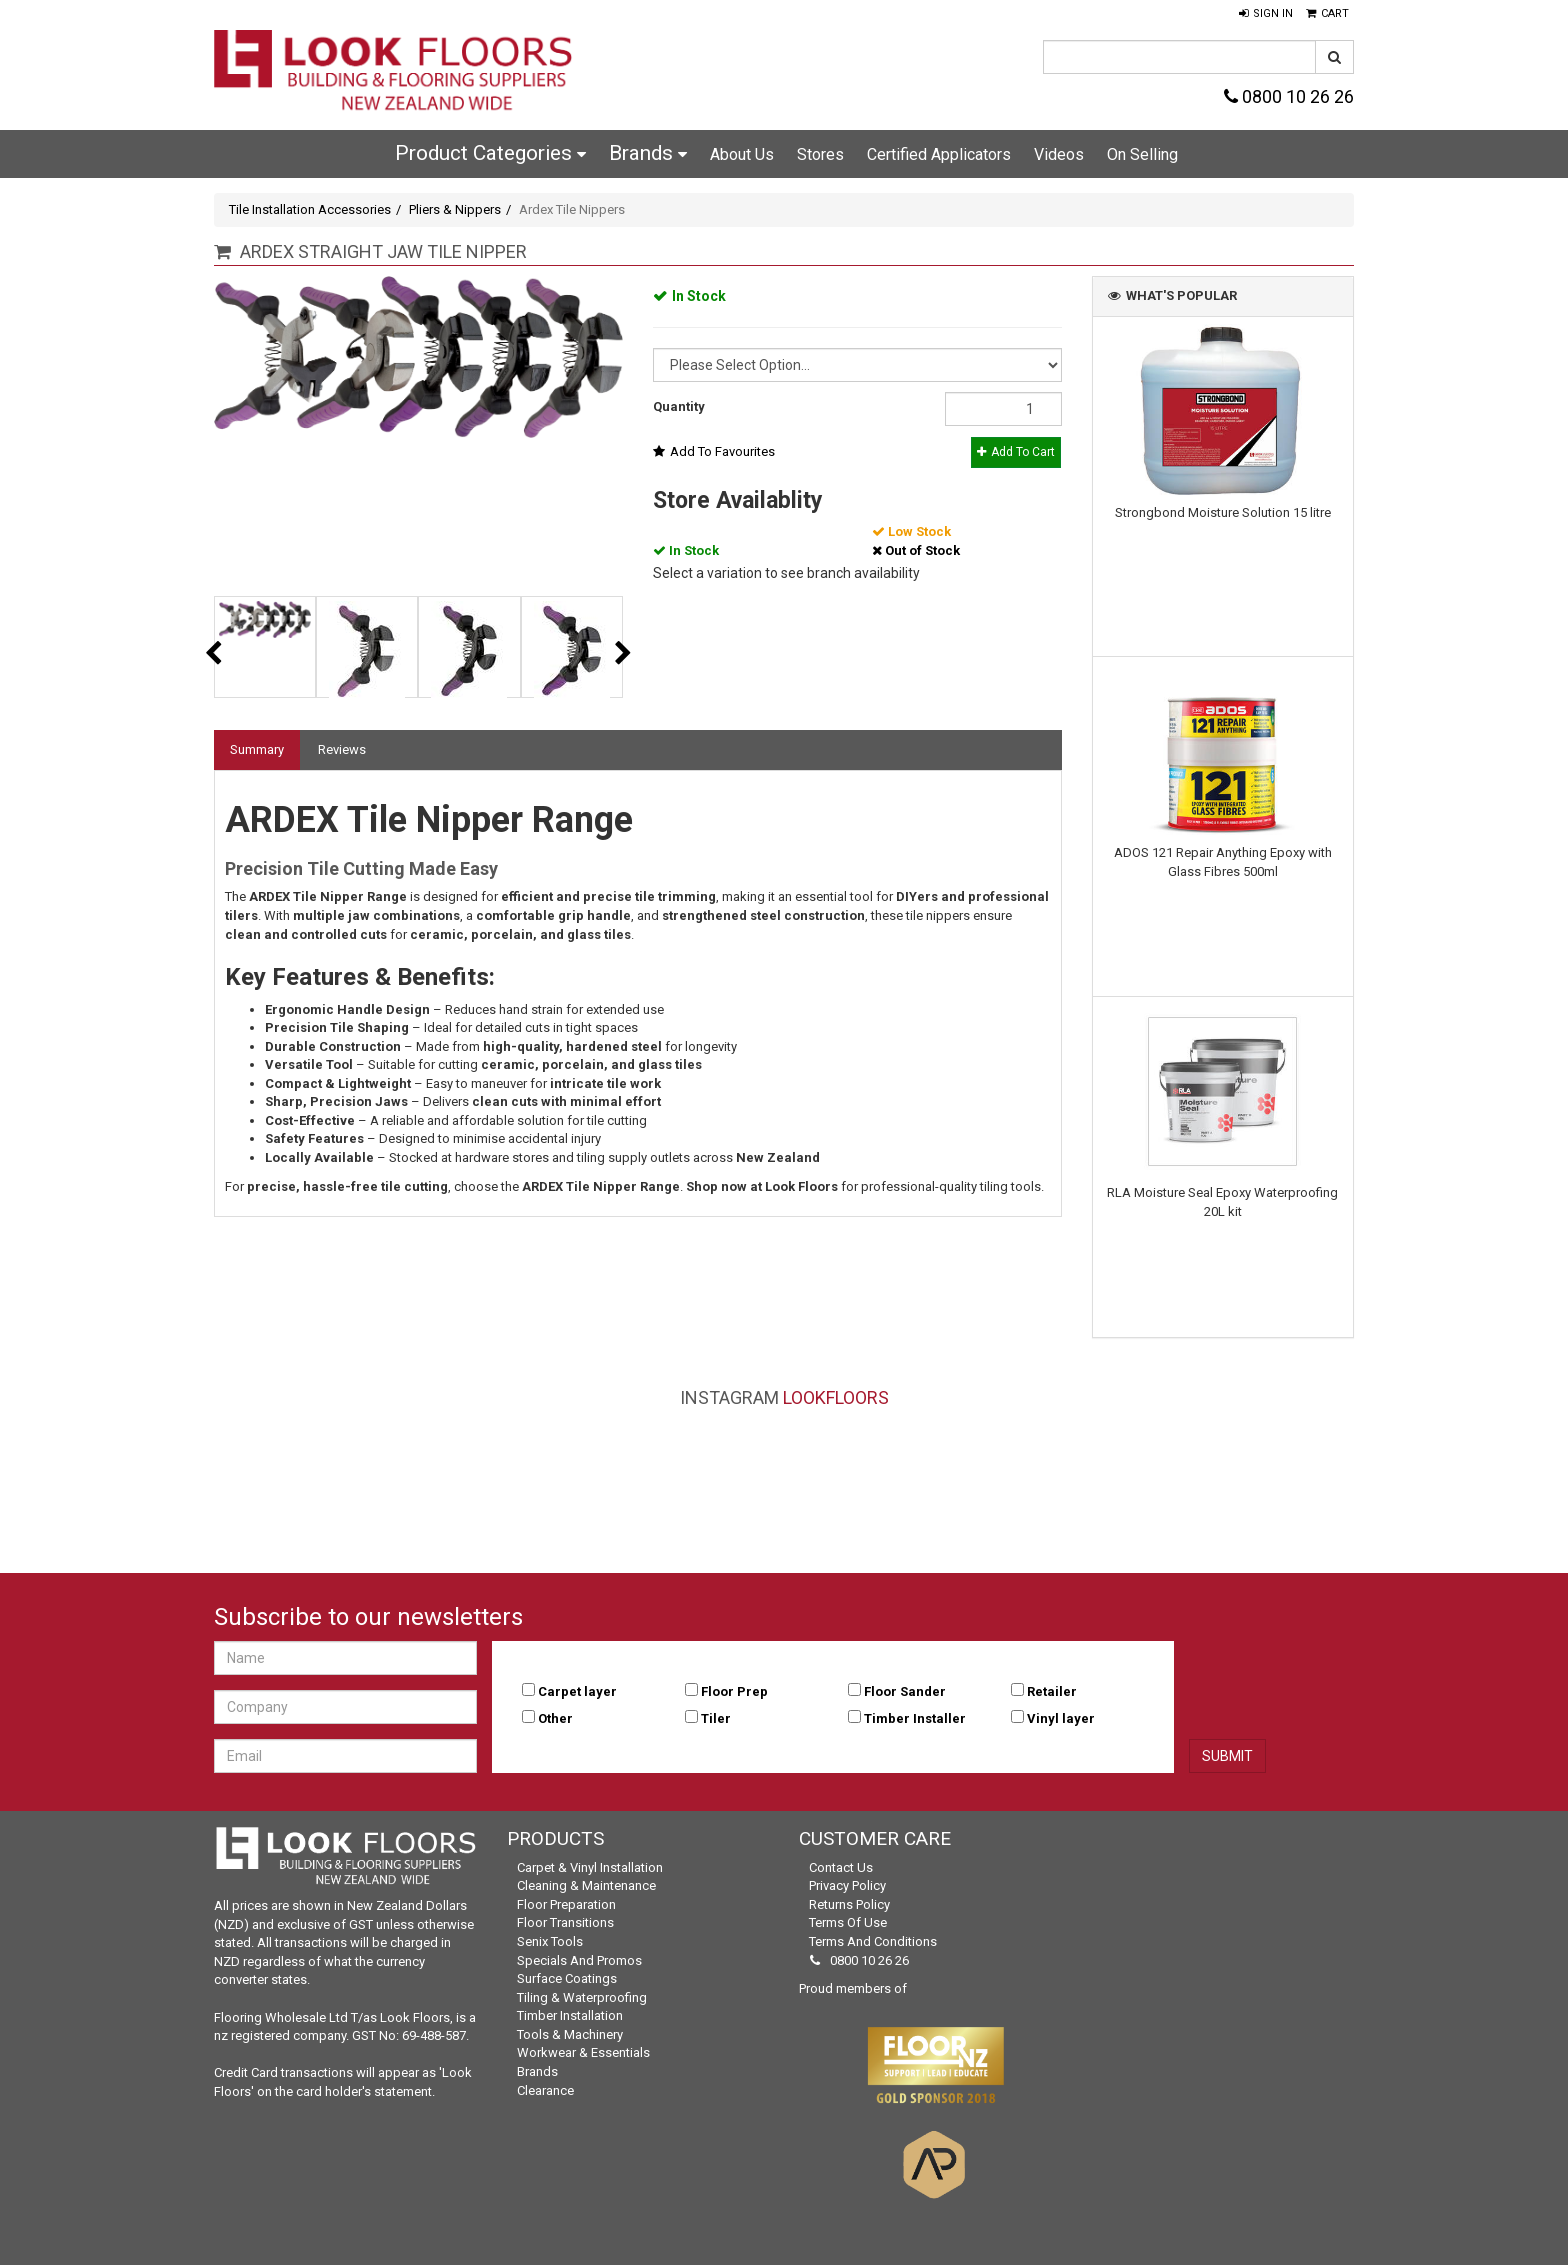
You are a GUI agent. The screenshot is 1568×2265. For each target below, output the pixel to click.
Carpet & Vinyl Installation (590, 1867)
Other (555, 1718)
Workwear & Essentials (583, 2052)
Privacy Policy (847, 1885)
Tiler (716, 1718)
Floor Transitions (565, 1922)
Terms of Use (848, 1922)
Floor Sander (905, 1691)
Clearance (545, 2090)
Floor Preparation (566, 1904)
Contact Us (841, 1867)
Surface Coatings (567, 1978)
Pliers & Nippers (455, 209)
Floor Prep (734, 1691)
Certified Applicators (939, 154)
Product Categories (490, 153)
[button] (1266, 14)
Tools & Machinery (570, 2034)
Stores (820, 154)
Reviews (342, 749)
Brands (648, 153)
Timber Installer (915, 1718)
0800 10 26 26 (1289, 96)
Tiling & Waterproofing (582, 1997)
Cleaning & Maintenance (586, 1885)
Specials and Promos (579, 1960)
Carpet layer (577, 1691)
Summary (257, 749)
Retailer (1052, 1691)
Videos (1059, 154)
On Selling (1142, 154)
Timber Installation (570, 2015)
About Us (742, 154)
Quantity (679, 406)
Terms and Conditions (873, 1941)
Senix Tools (550, 1941)
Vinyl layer (1061, 1718)
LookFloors (836, 1397)
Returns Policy (849, 1904)
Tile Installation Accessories (310, 209)
